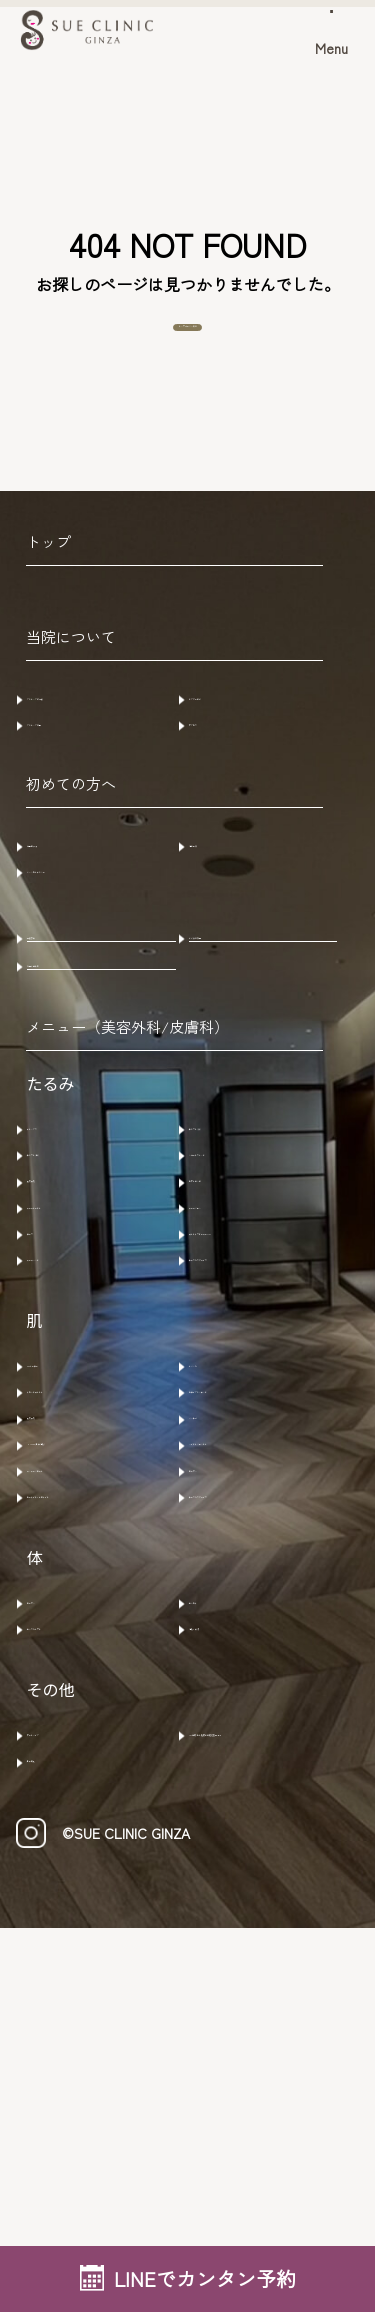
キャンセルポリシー (108, 941)
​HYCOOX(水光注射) (104, 1703)
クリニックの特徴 (100, 733)
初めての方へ (71, 844)
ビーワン (230, 1741)
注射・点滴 (238, 1955)
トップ (48, 578)
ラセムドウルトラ (100, 1627)
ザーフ (60, 1413)
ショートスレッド (262, 1300)
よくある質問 (246, 1019)
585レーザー (80, 1589)
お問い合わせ (84, 1073)
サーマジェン (246, 1375)
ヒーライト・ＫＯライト (108, 1788)
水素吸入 (68, 2131)
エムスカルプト (92, 1955)
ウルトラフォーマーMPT (270, 1423)
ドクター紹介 (246, 733)
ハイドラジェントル (270, 1703)
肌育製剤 (68, 1337)
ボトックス (76, 1262)
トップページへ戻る (188, 346)
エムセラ (230, 1917)
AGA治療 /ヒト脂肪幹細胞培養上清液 (268, 2083)
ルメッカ (230, 1589)
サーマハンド (84, 1472)
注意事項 (230, 904)
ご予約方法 (76, 904)
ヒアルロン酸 (246, 1337)
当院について (71, 673)
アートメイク (84, 2073)
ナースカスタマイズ (270, 1472)
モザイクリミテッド (270, 1627)
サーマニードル (92, 1375)
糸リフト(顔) (243, 1262)
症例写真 (68, 1019)
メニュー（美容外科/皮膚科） (127, 1162)
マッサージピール (100, 1741)
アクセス (230, 771)
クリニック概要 (92, 771)
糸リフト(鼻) (81, 1300)
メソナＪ (230, 1665)
